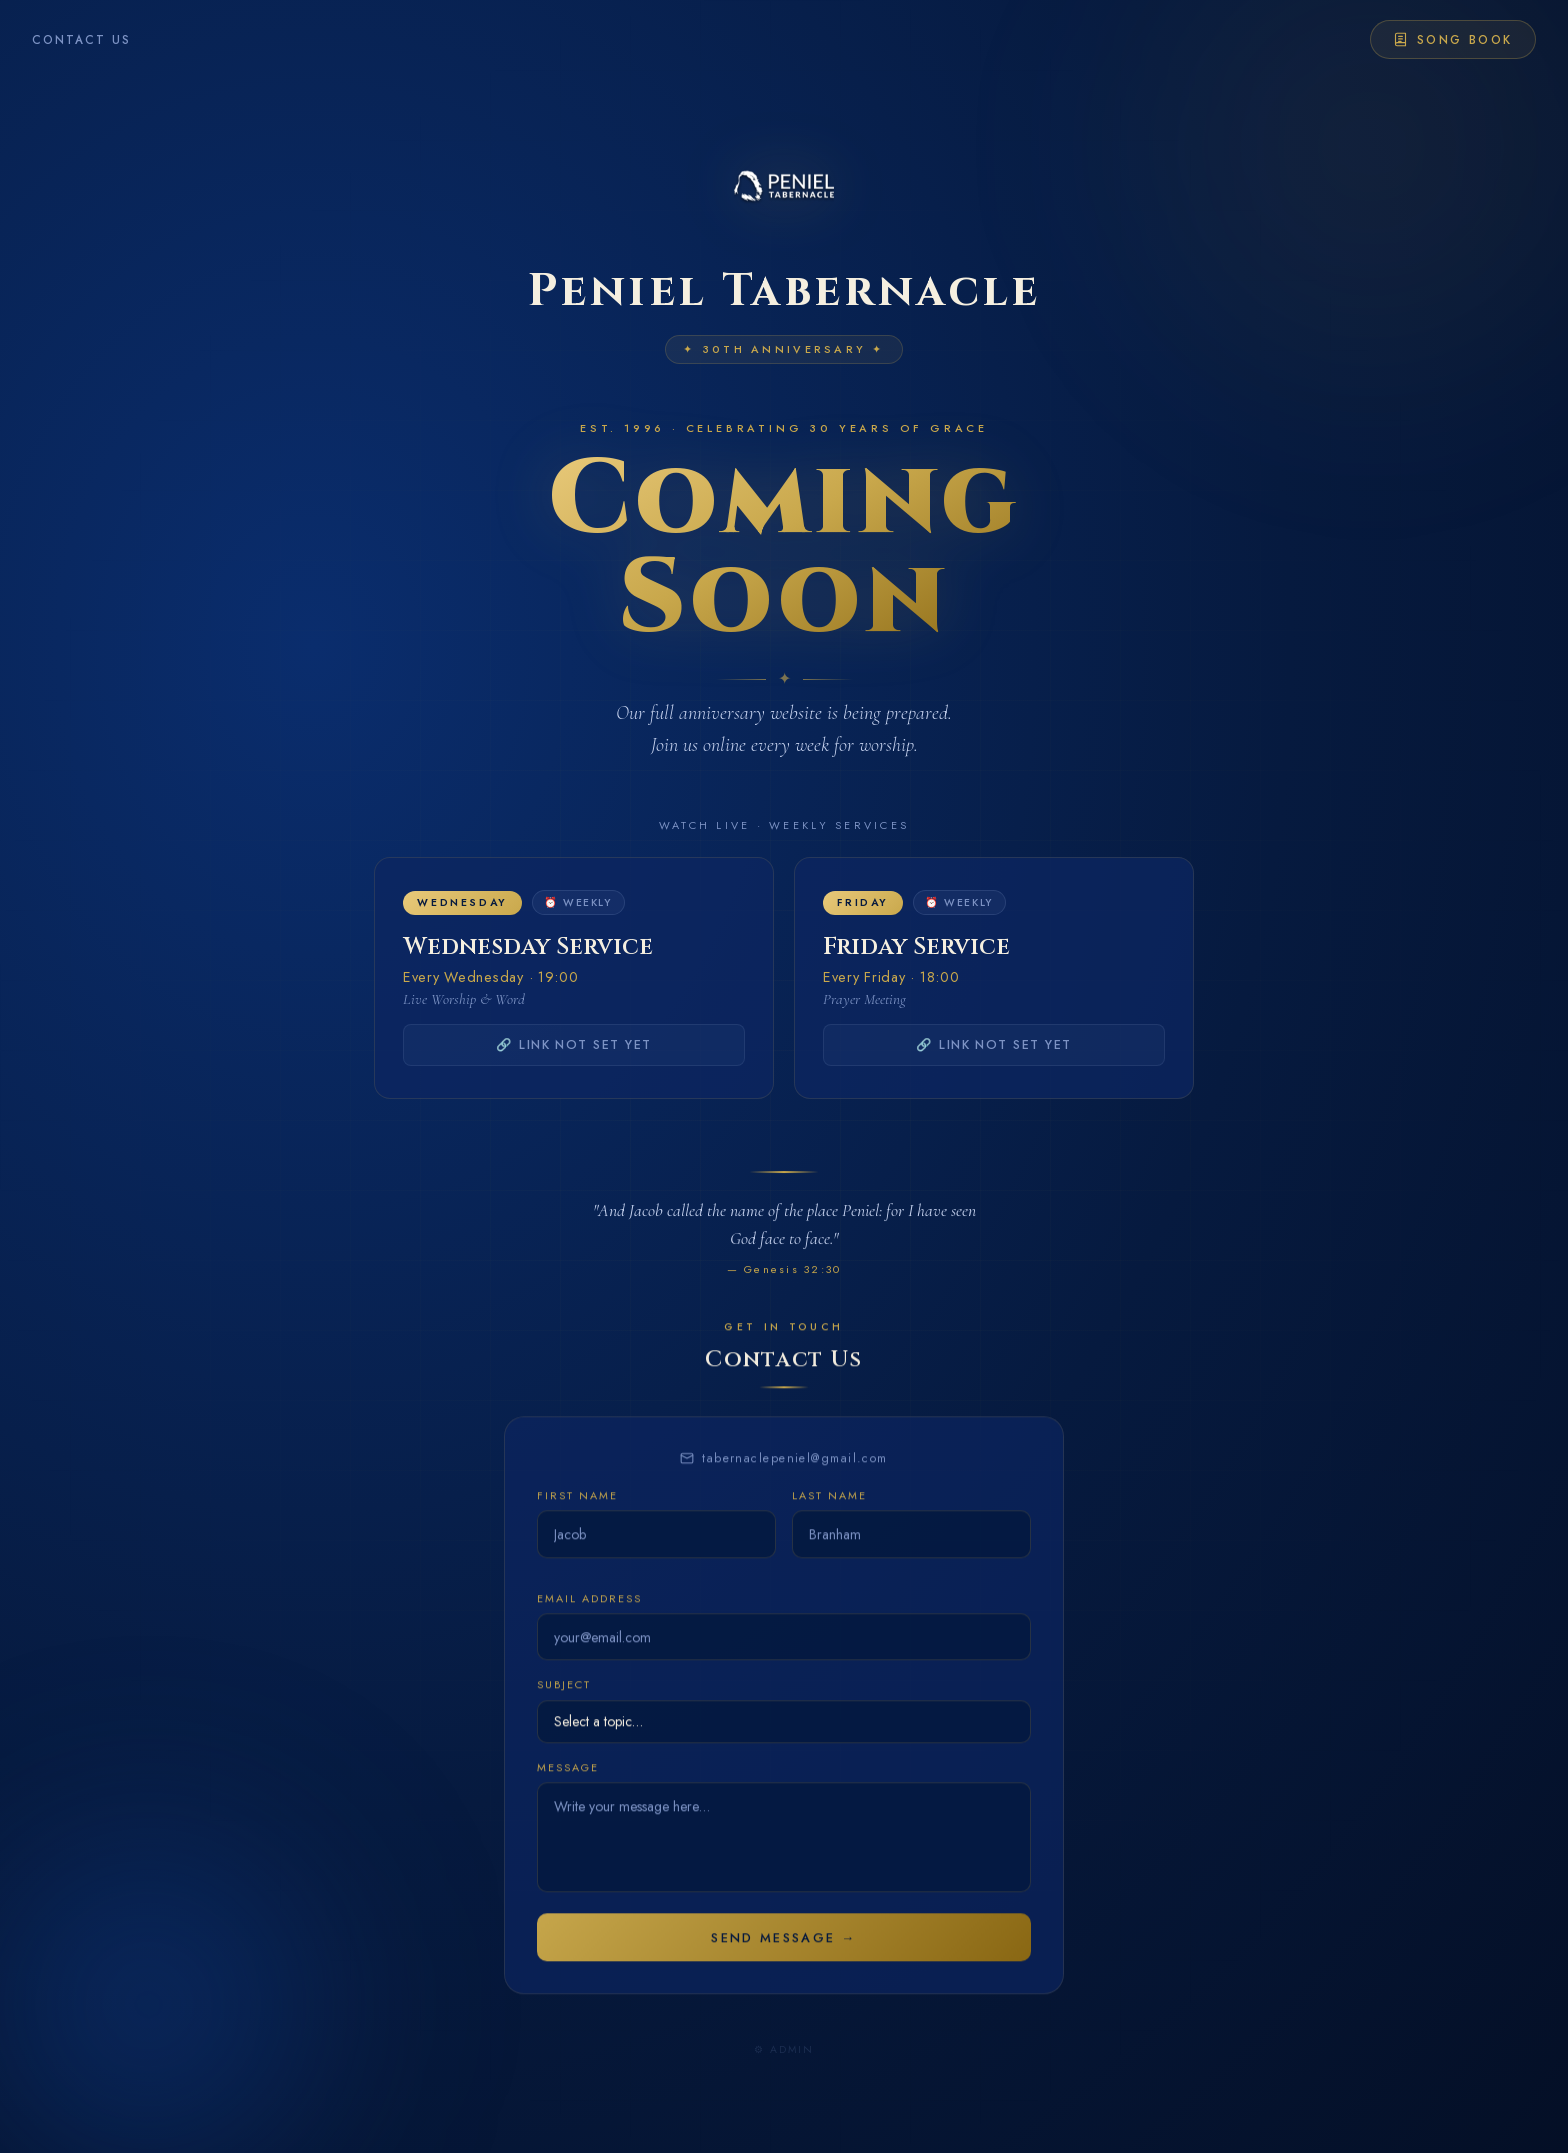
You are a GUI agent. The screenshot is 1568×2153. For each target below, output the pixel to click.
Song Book (1452, 40)
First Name (577, 1513)
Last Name (829, 1513)
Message (568, 1786)
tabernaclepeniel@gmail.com (783, 1476)
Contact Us (81, 40)
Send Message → (783, 1955)
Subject (564, 1703)
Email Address (589, 1616)
